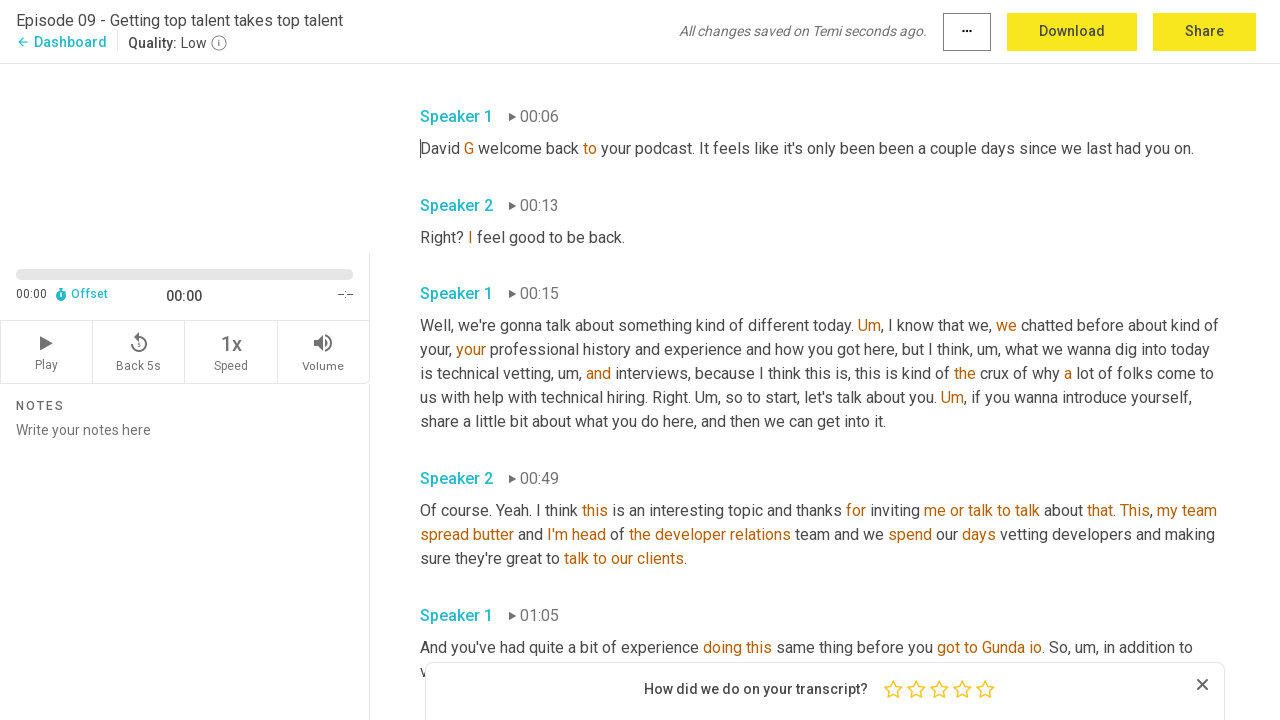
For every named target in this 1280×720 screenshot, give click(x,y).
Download (1072, 31)
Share (1204, 31)
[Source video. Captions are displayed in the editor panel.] (185, 156)
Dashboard (61, 42)
